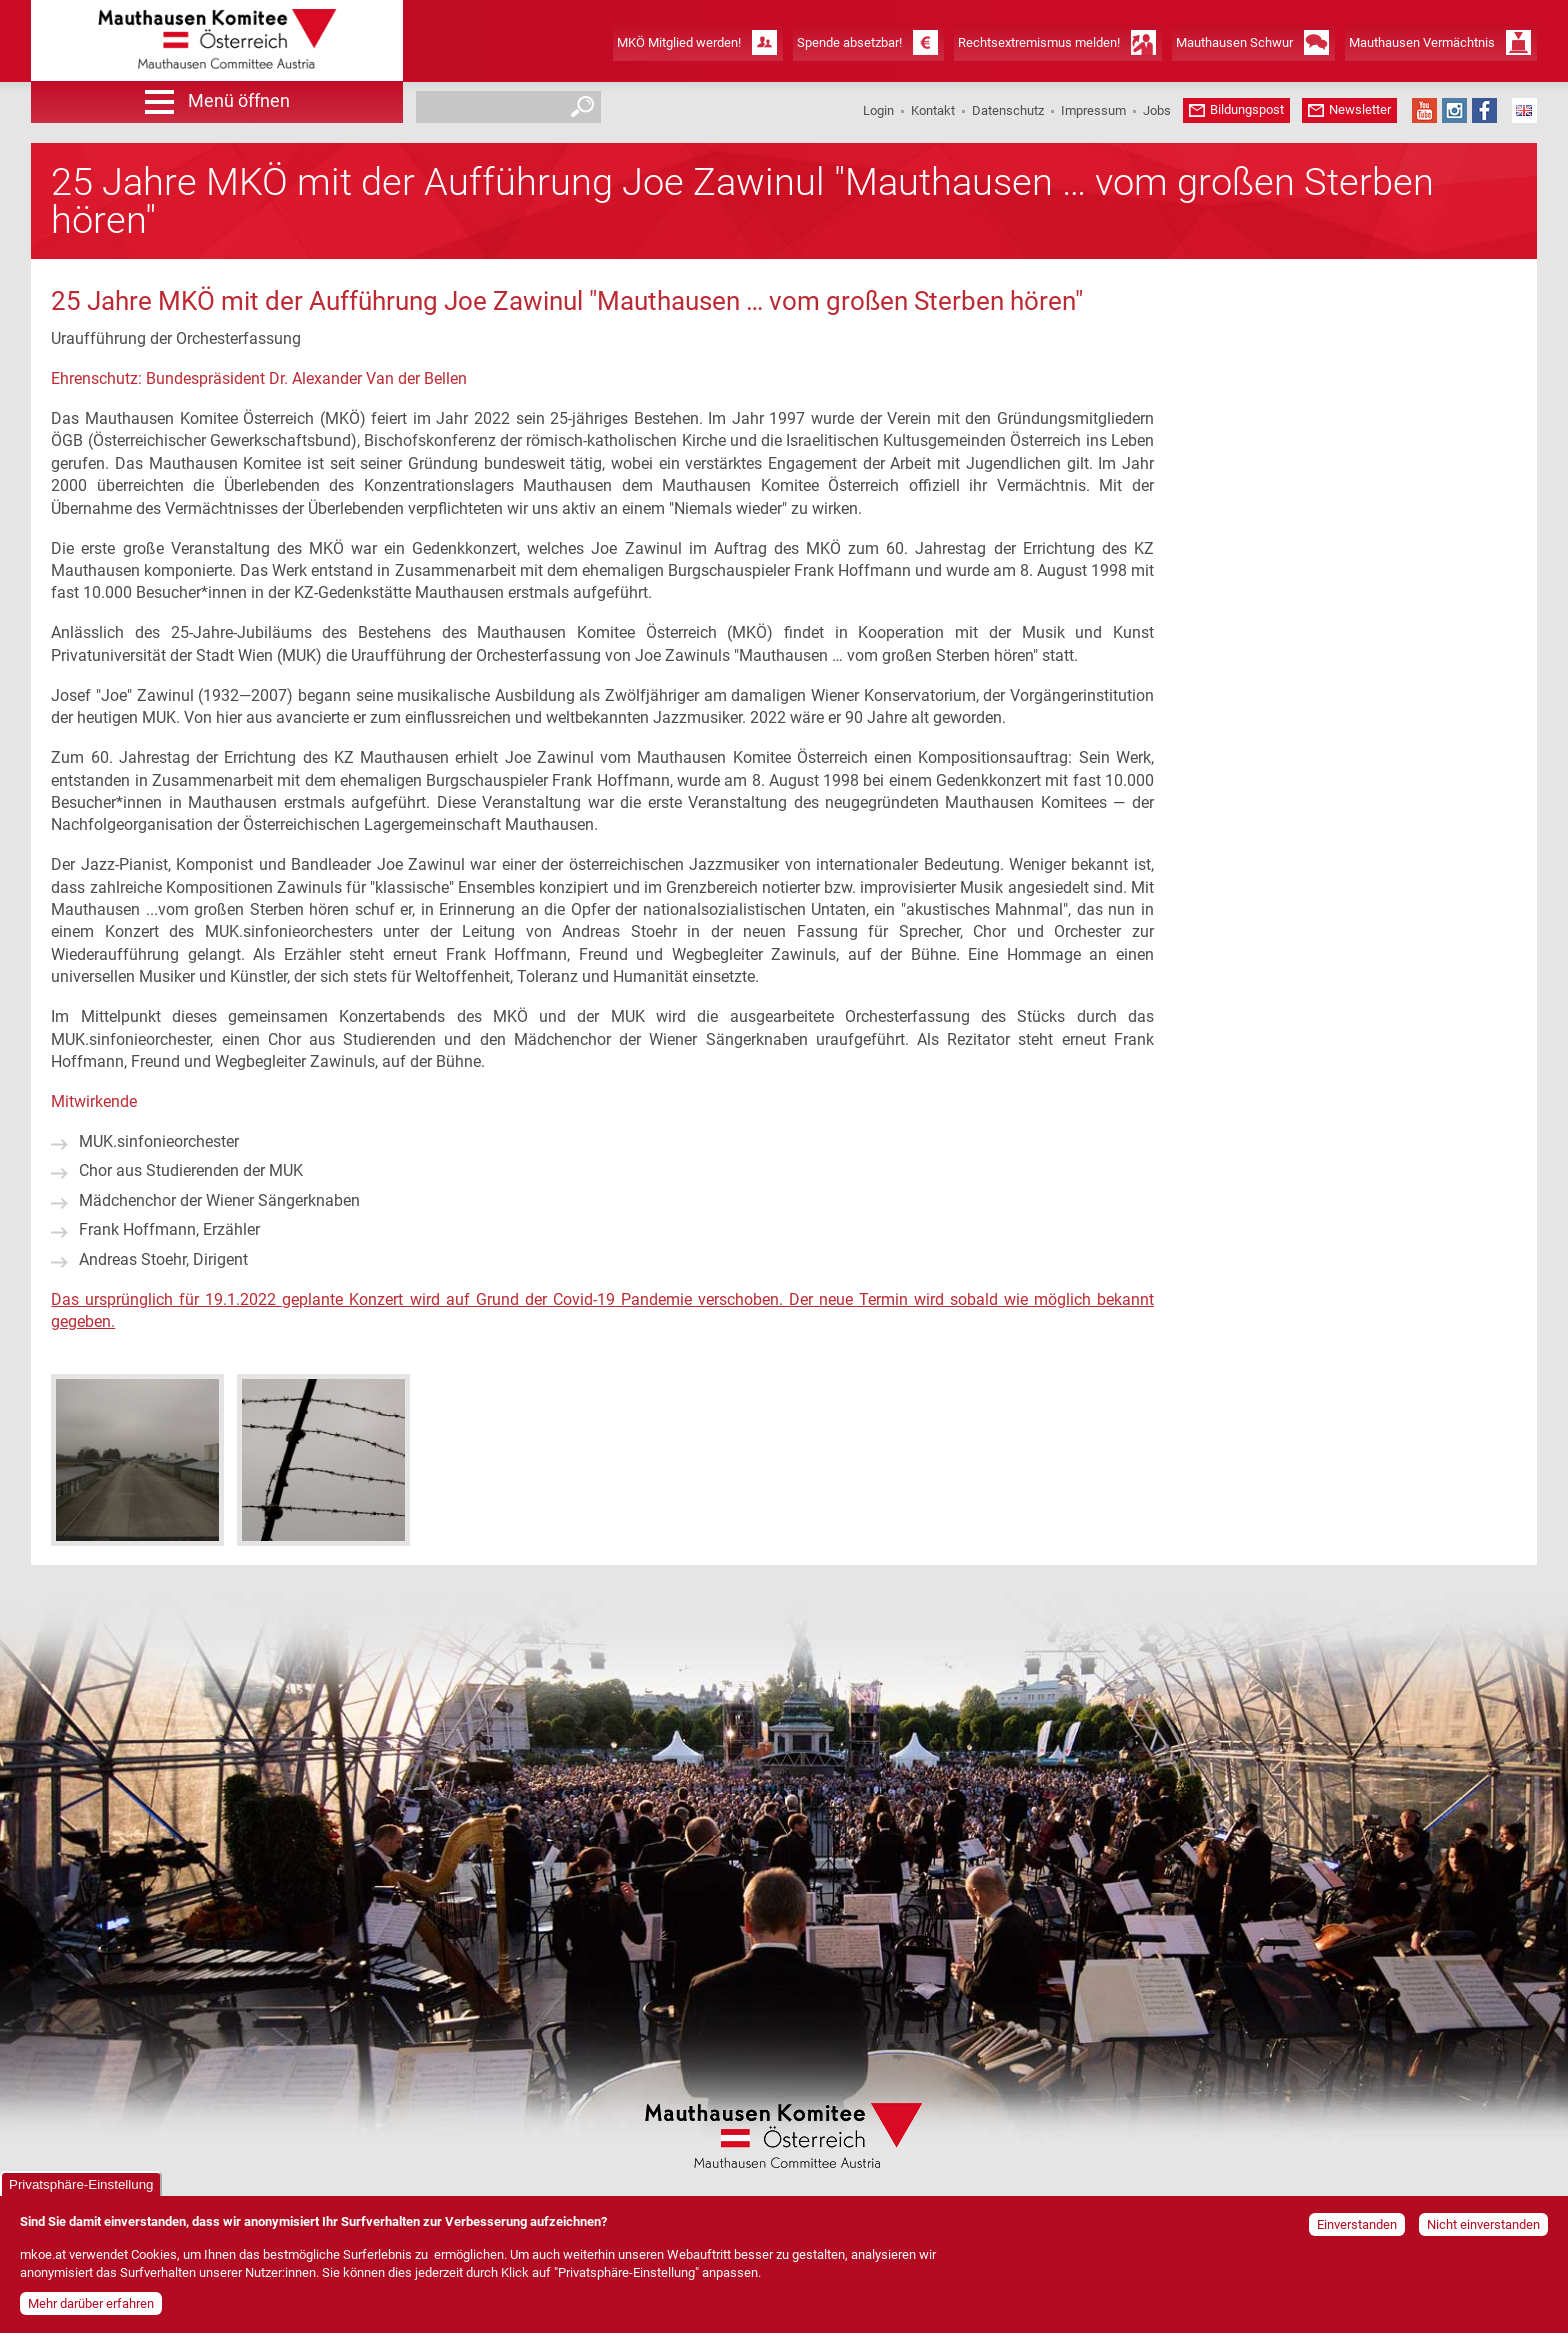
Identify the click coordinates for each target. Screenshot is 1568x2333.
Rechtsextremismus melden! (1039, 42)
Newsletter (1360, 109)
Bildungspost (1247, 109)
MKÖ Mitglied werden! (679, 42)
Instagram (1454, 110)
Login (878, 110)
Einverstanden (1357, 2227)
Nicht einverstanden (1483, 2227)
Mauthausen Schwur (1234, 42)
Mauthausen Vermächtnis (1422, 42)
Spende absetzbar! (849, 42)
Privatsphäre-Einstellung (81, 2187)
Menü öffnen (239, 100)
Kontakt (933, 110)
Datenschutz (1008, 110)
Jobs (1157, 110)
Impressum (1093, 110)
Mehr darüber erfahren (91, 2305)
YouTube (1424, 110)
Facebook (1484, 110)
